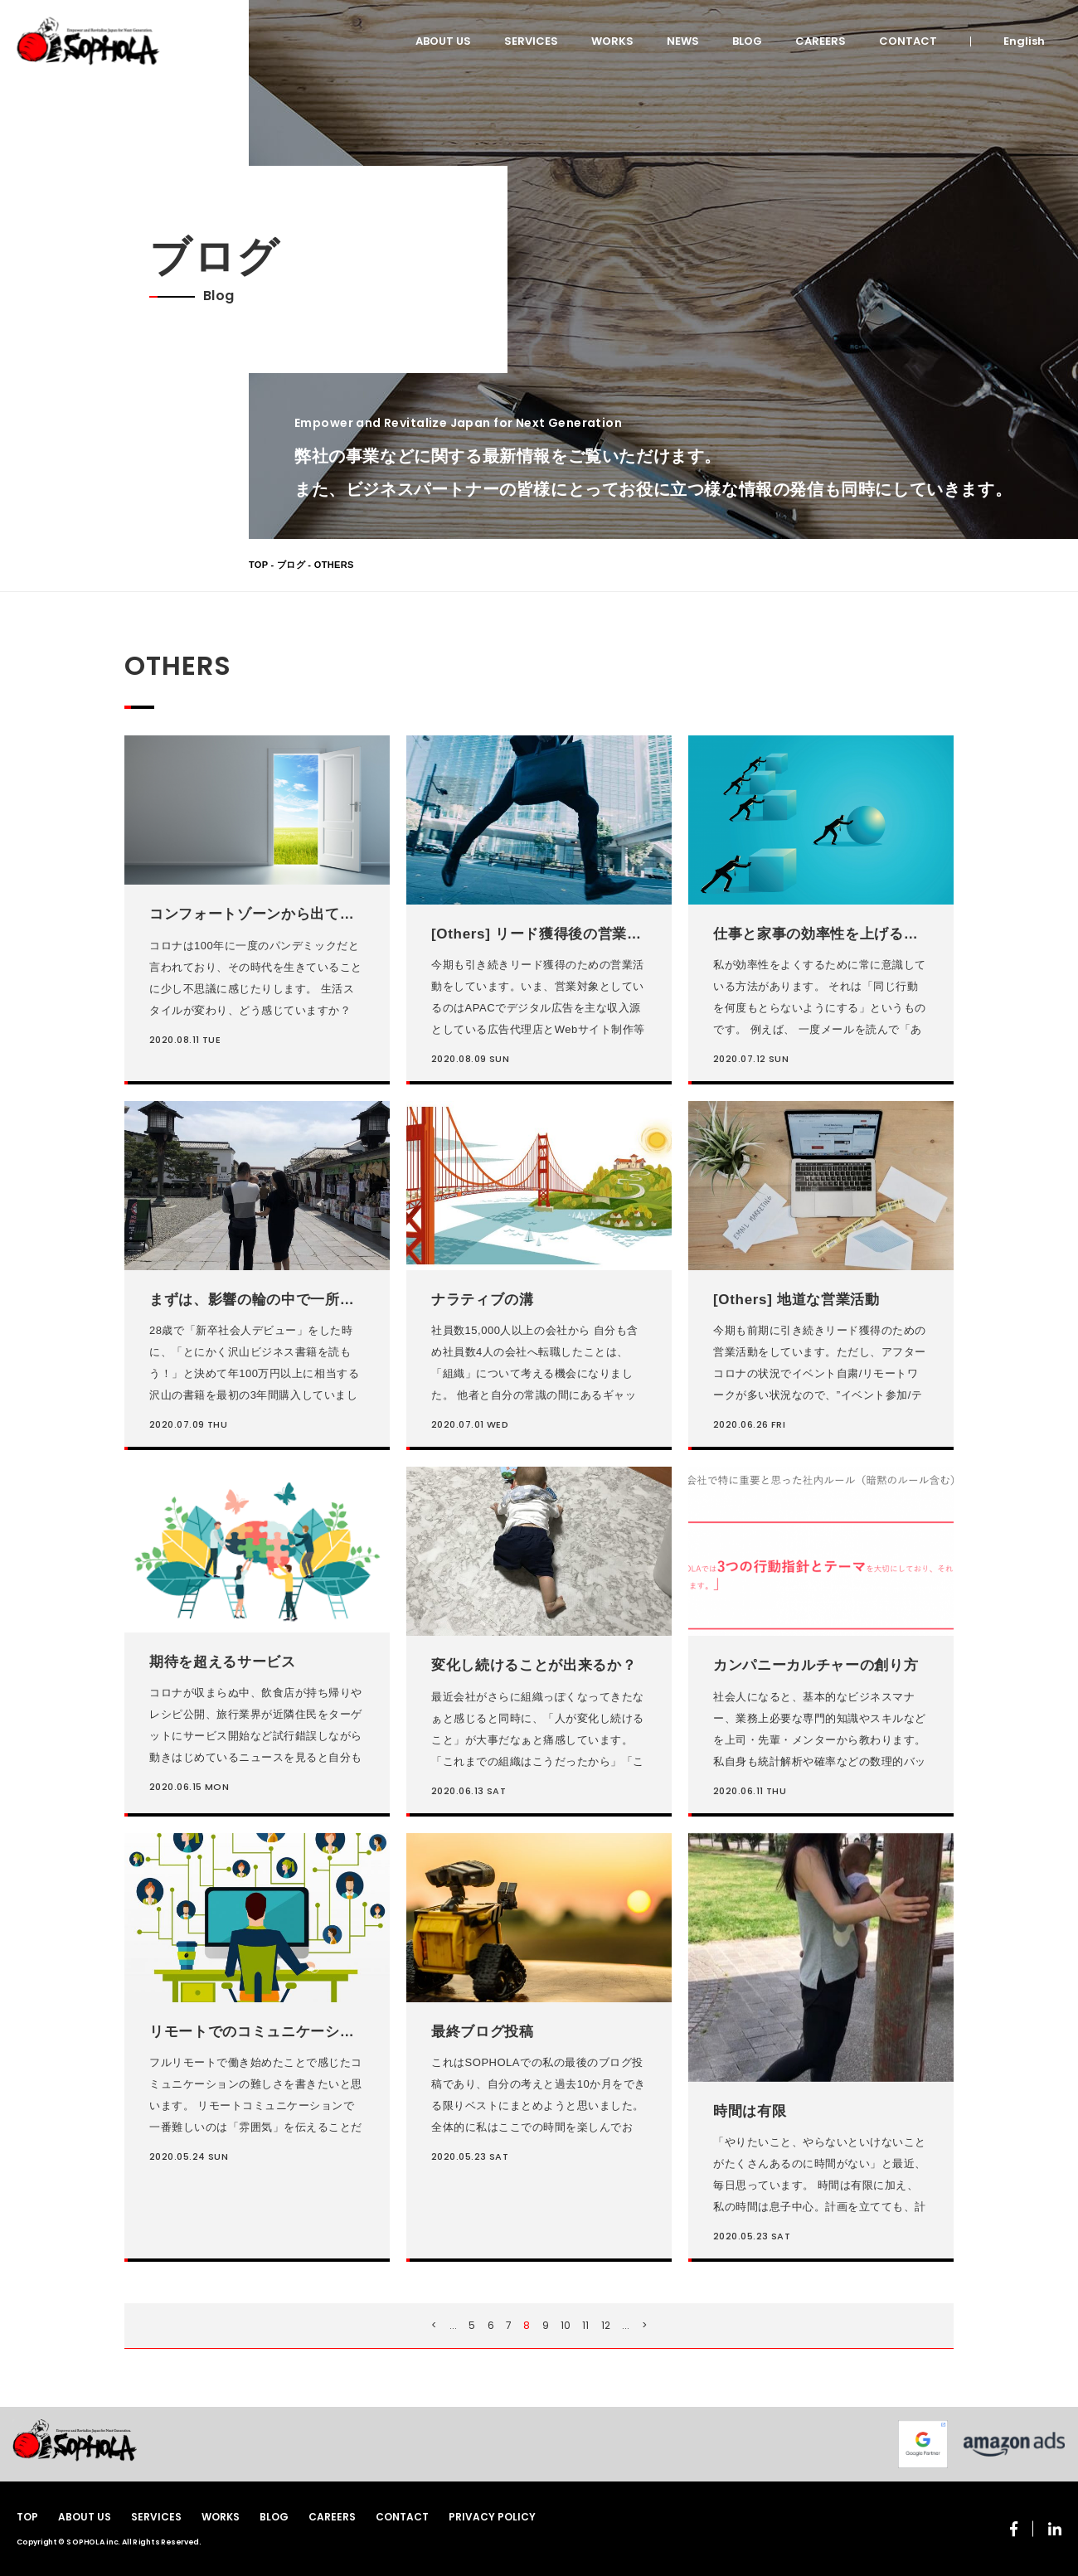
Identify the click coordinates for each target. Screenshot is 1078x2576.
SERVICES (531, 41)
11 (585, 2325)
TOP (258, 565)
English (1024, 41)
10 (566, 2325)
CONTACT (908, 41)
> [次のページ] (644, 2325)
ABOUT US (443, 41)
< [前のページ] (434, 2325)
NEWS (683, 41)
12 (605, 2325)
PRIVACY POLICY (492, 2517)
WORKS (612, 41)
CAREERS (820, 41)
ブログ (291, 565)
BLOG (747, 41)
